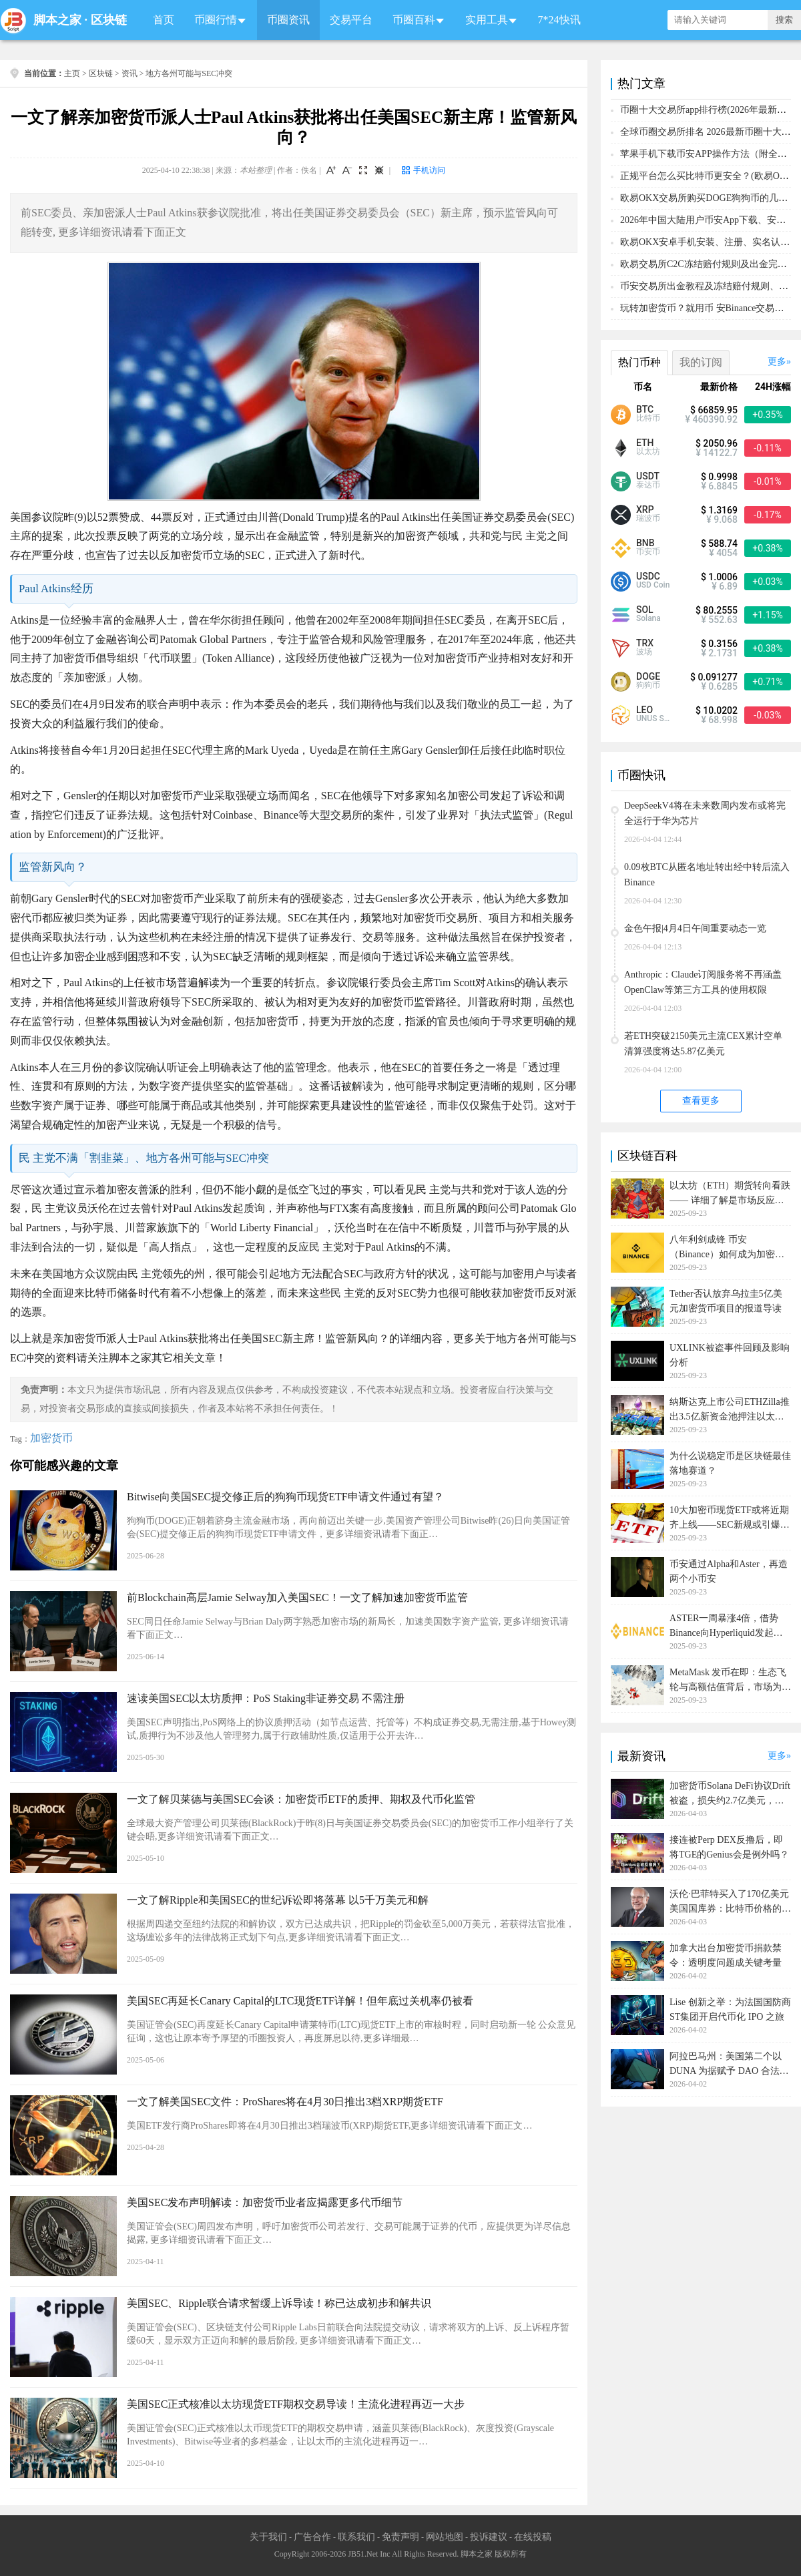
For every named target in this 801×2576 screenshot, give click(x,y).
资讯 (129, 73)
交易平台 (351, 19)
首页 (163, 19)
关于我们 (268, 2537)
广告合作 (312, 2537)
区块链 (109, 20)
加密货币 (51, 1438)
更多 (777, 362)
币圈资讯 (288, 19)
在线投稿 (532, 2537)
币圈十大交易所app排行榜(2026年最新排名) (709, 110)
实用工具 (486, 19)
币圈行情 (215, 19)
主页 (72, 73)
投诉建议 (488, 2537)
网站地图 (444, 2537)
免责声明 (400, 2537)
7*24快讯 (559, 19)
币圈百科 (413, 19)
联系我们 (356, 2537)
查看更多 (701, 1101)
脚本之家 (57, 20)
